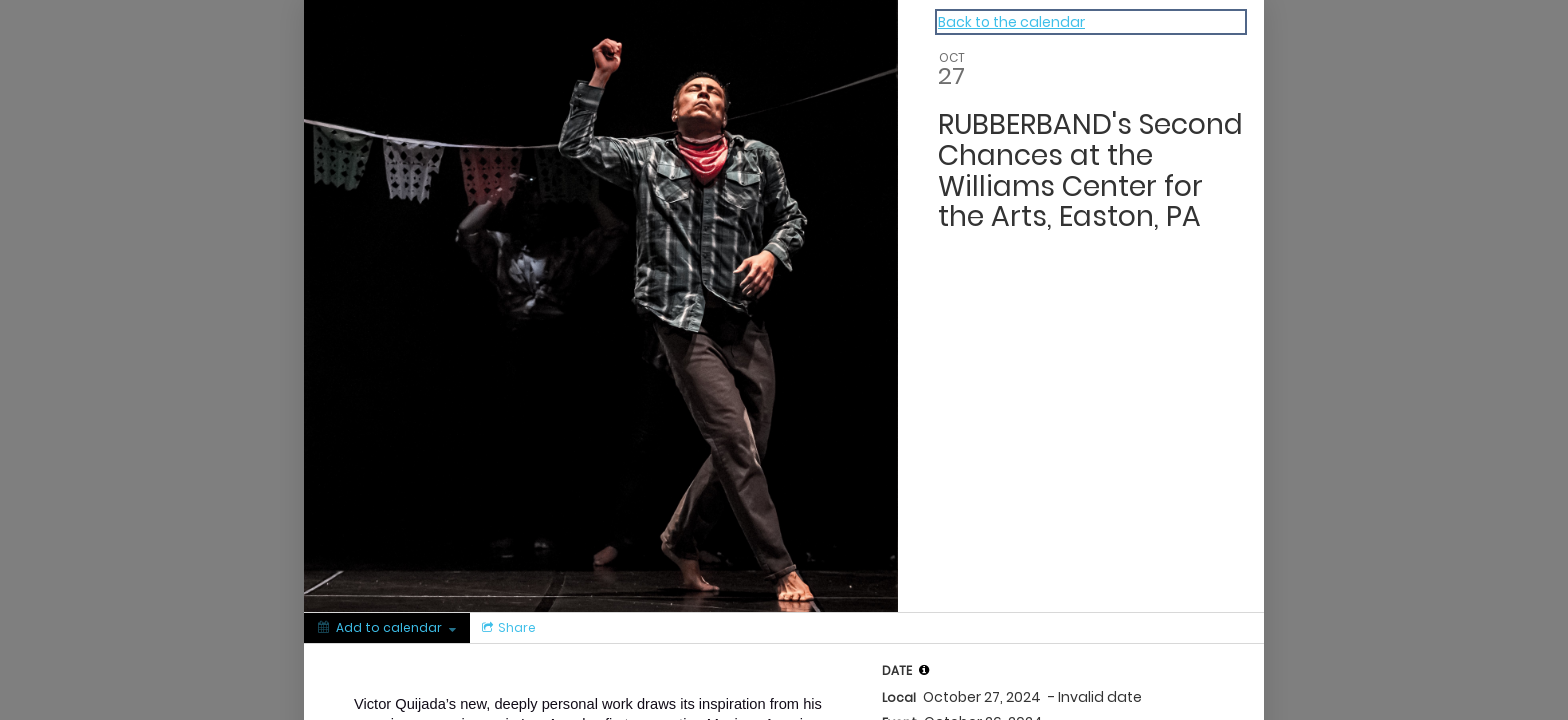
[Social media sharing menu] (507, 628)
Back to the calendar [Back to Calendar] (1011, 22)
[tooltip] (924, 670)
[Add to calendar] (387, 628)
